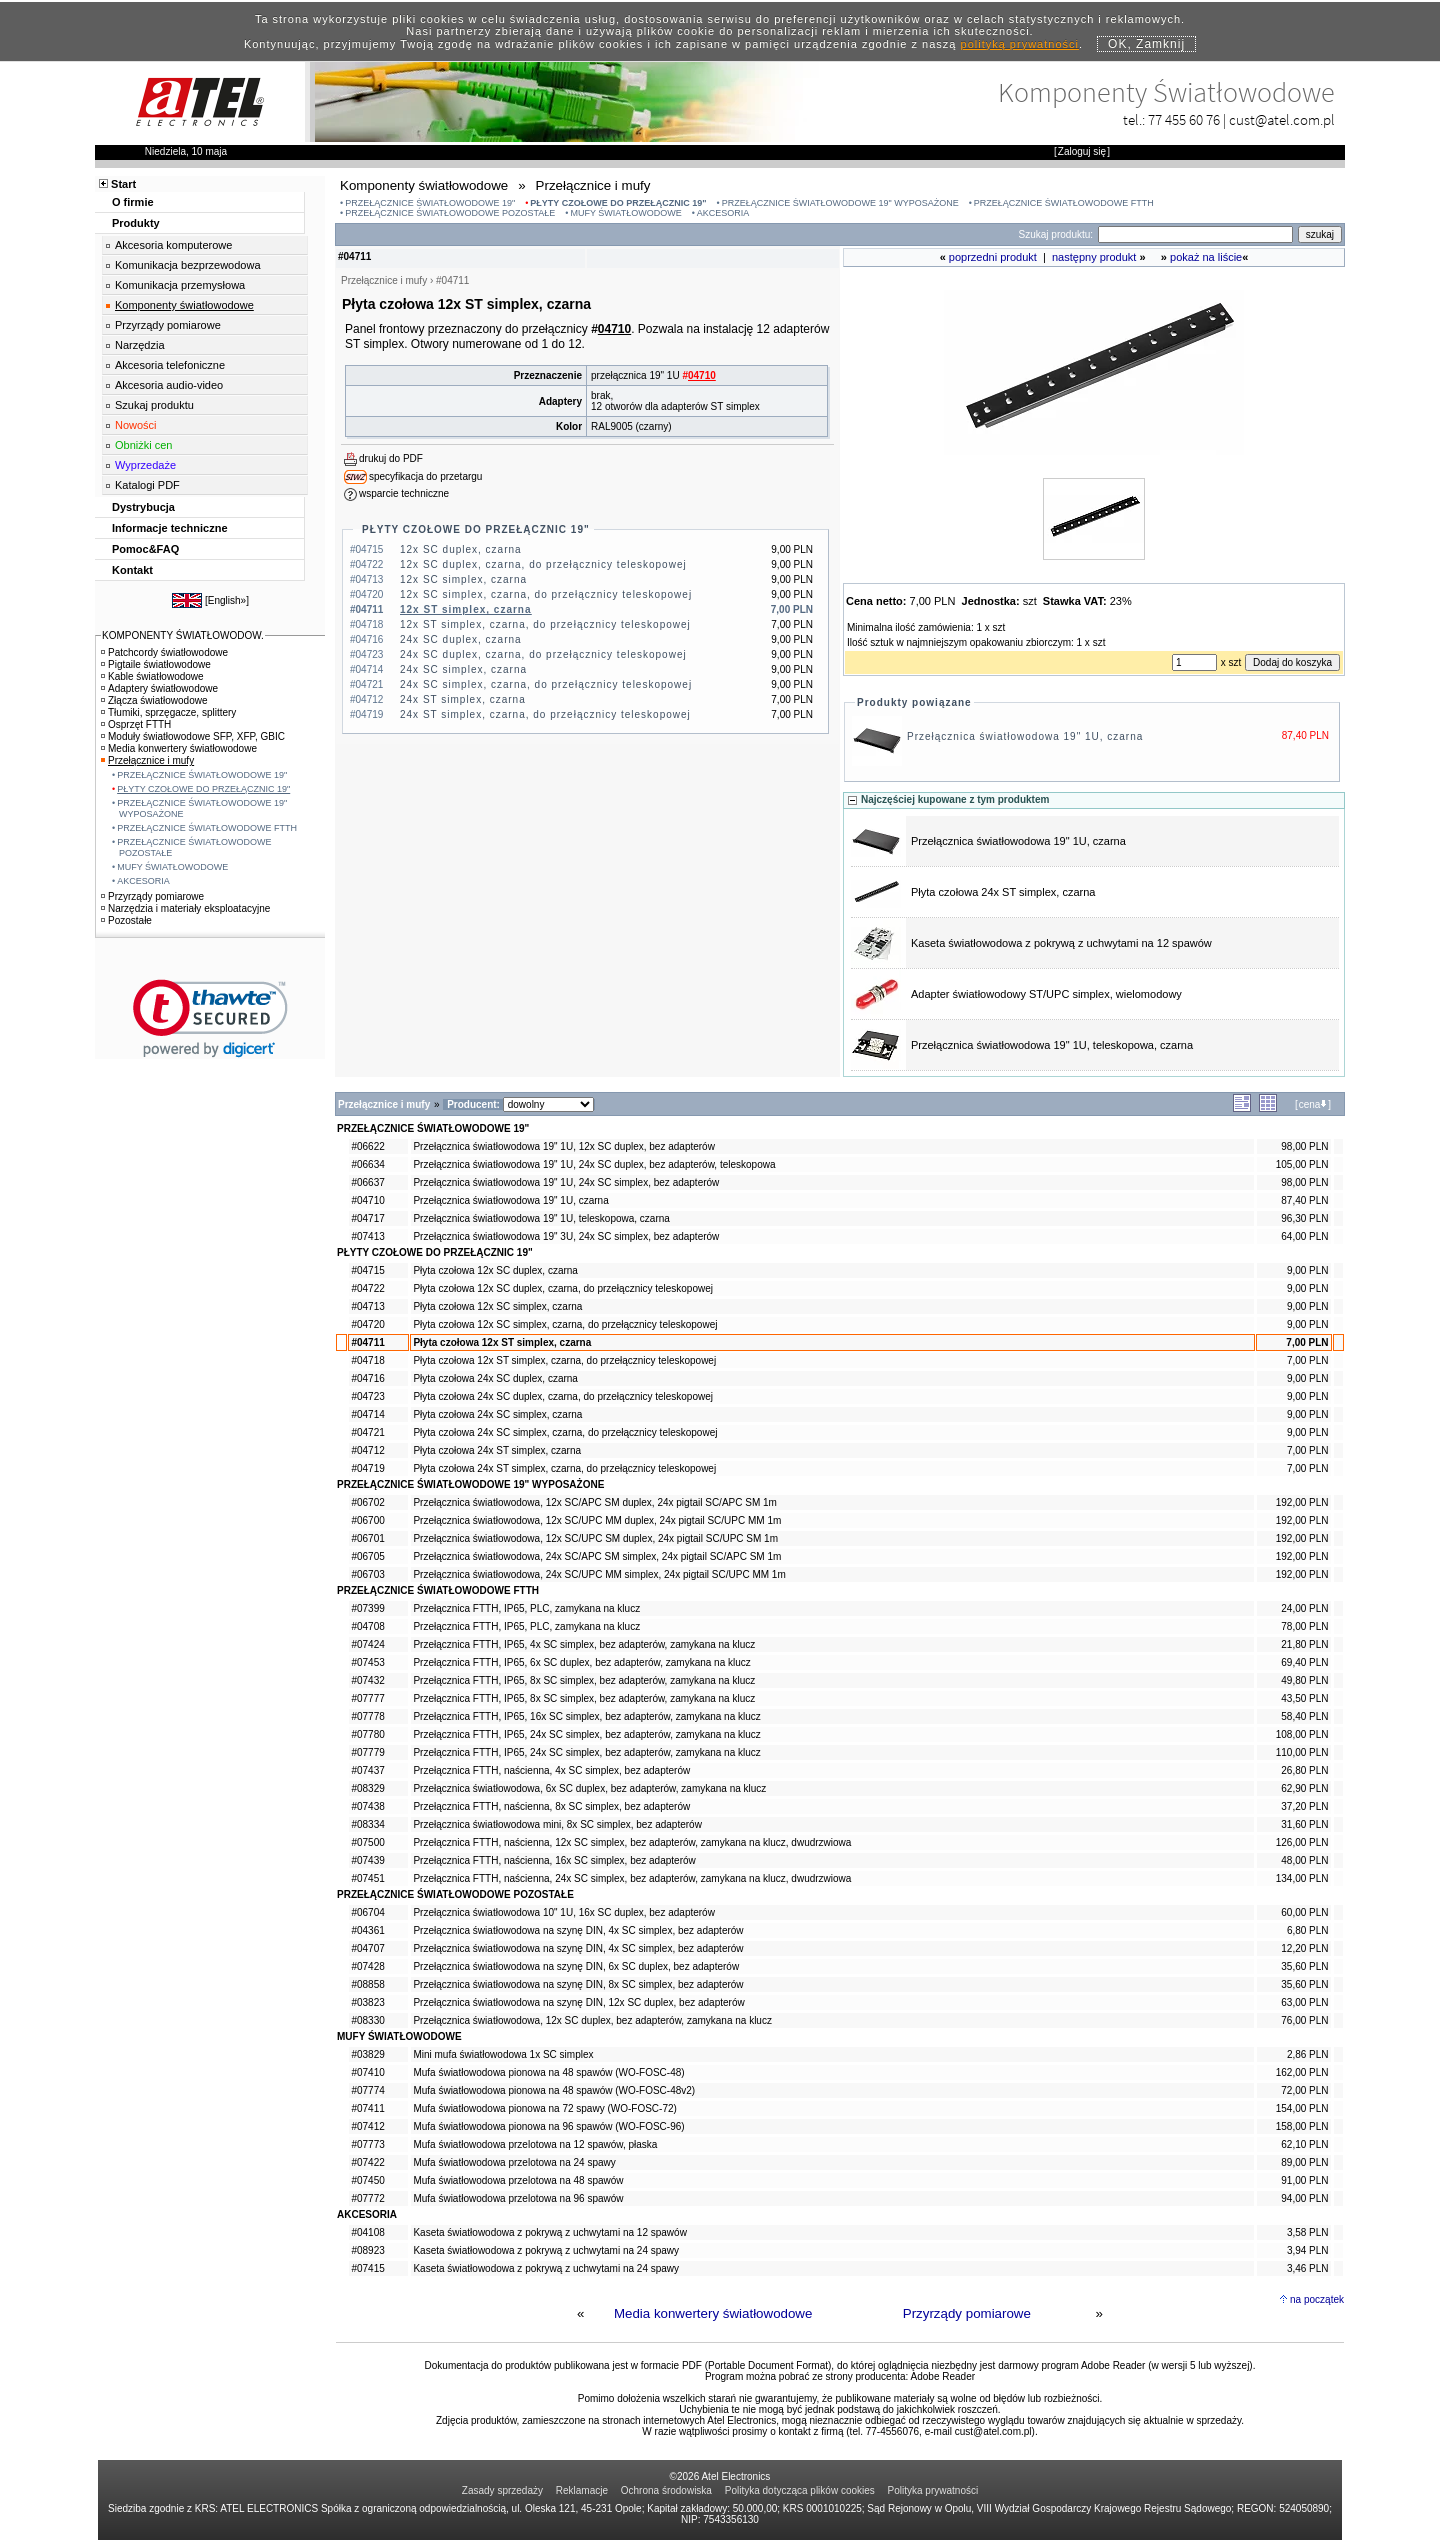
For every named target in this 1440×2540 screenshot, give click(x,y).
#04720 (367, 1324)
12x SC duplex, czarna (461, 549)
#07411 (367, 2108)
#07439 (367, 1860)
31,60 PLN (1304, 1824)
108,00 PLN (1302, 1734)
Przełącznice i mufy (147, 760)
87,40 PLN (1304, 1200)
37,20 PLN (1304, 1806)
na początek (1317, 2299)
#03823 (367, 2002)
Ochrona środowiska (666, 2490)
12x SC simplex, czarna (463, 579)
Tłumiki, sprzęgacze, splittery (168, 712)
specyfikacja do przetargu (425, 476)
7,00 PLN (1307, 1342)
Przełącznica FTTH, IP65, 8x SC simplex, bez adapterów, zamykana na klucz (584, 1680)
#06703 (367, 1574)
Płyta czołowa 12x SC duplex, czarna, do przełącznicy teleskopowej (563, 1288)
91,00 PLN (1304, 2180)
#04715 (367, 1270)
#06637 (367, 1182)
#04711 (367, 1342)
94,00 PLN (1304, 2198)
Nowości (136, 425)
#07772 (367, 2198)
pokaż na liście (1206, 257)
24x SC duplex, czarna (461, 639)
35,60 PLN (1304, 1966)
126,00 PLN (1302, 1842)
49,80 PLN (1304, 1680)
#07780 (367, 1734)
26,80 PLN (1304, 1770)
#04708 (367, 1626)
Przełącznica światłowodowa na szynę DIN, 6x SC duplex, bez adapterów (576, 1966)
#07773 (367, 2144)
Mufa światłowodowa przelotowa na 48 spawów (518, 2180)
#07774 (367, 2090)
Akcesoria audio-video (169, 385)
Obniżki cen (143, 445)
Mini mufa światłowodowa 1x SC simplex (503, 2054)
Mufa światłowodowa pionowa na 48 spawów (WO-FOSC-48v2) (554, 2090)
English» (227, 600)
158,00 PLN (1302, 2126)
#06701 (367, 1538)
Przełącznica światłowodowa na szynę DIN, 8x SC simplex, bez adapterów (578, 1984)
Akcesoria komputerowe (173, 245)
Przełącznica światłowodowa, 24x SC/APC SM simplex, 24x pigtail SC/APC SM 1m (597, 1556)
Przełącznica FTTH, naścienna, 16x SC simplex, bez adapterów (554, 1860)
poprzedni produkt (993, 257)
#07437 (367, 1770)
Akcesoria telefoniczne (170, 365)
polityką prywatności (1020, 44)
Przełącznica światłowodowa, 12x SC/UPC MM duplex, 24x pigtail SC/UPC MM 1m (597, 1520)
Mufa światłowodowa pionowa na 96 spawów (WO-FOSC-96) (548, 2126)
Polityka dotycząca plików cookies (800, 2490)
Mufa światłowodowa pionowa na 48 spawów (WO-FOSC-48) (548, 2072)
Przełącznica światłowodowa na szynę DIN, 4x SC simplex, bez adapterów (578, 1930)
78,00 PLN (1304, 1626)
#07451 (367, 1878)
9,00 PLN (1308, 1270)
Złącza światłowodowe (154, 700)
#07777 (367, 1698)
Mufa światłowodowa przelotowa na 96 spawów (518, 2198)
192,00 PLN (1302, 1502)
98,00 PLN (1304, 1146)
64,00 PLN (1304, 1236)
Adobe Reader (943, 2376)
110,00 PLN (1302, 1752)
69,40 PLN (1304, 1662)
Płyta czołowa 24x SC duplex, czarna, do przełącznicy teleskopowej (563, 1396)
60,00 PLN (1304, 1912)
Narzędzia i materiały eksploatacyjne (185, 908)
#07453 (367, 1662)
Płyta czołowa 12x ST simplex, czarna (502, 1342)
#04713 (367, 1306)
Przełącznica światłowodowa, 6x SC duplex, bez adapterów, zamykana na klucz (589, 1788)
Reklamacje (582, 2490)
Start (123, 184)
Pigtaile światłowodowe (156, 664)
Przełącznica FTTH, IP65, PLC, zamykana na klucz (526, 1608)
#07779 (367, 1752)
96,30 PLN (1304, 1218)
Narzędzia (140, 345)
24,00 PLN (1304, 1608)
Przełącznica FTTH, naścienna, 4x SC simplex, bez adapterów (551, 1770)
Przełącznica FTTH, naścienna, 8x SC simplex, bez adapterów (551, 1806)
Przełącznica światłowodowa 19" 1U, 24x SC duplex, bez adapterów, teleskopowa (594, 1164)
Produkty (136, 223)
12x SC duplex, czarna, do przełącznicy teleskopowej (543, 564)
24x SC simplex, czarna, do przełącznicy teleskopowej (546, 684)
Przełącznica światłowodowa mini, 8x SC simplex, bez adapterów (557, 1824)
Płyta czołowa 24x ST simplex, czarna (1003, 892)
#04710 (367, 1200)
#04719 (367, 1468)
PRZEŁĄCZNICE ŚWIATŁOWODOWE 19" (430, 203)
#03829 (367, 2054)
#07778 (367, 1716)
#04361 (367, 1930)
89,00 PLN (1304, 2162)
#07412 (367, 2126)
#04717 (367, 1218)
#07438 (367, 1806)
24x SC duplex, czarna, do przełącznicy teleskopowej (543, 654)
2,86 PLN (1308, 2054)
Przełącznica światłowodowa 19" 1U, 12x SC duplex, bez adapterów (564, 1146)
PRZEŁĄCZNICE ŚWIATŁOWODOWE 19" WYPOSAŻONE (840, 203)
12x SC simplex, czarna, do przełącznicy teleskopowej (546, 594)
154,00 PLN (1302, 2108)
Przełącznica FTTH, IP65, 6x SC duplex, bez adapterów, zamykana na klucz (581, 1662)
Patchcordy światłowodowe (164, 652)
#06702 (367, 1502)
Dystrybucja (143, 507)
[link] (210, 1018)
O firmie (133, 202)
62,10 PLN (1304, 2144)
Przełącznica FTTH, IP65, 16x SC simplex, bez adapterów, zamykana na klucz (586, 1716)
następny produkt (1094, 257)
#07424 (367, 1644)
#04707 (367, 1948)
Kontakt (132, 570)
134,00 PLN (1302, 1878)
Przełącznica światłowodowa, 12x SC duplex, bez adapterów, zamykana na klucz (592, 2020)
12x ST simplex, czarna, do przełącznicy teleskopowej (545, 624)
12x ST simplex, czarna (466, 609)
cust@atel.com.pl (1282, 119)
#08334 (367, 1824)
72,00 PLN (1304, 2090)
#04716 (367, 1378)
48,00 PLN (1304, 1860)
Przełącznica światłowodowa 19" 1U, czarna (1025, 736)
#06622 (367, 1146)
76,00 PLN (1304, 2020)
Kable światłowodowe (152, 676)
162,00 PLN (1302, 2072)
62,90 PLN (1304, 1788)
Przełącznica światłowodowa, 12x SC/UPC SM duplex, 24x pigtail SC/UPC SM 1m (595, 1538)
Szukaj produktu (154, 405)
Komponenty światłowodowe (184, 305)
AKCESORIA (723, 213)
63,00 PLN (1304, 2002)
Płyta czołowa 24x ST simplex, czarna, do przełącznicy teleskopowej (564, 1468)
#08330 (367, 2020)
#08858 (367, 1984)
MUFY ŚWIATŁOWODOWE (626, 213)
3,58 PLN (1308, 2232)
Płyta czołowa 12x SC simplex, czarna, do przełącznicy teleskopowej (565, 1324)
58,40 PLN (1304, 1716)
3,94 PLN (1308, 2250)
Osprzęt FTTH (136, 724)
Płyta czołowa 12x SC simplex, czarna (497, 1306)
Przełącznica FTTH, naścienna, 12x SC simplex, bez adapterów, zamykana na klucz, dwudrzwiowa (632, 1842)
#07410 (367, 2072)
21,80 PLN (1304, 1644)
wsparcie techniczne (404, 493)
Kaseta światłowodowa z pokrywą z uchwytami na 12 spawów (1061, 943)
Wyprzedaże (145, 465)
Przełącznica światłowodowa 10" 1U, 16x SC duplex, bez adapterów (564, 1912)
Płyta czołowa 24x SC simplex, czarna (497, 1414)
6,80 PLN (1308, 1930)
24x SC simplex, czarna (463, 669)
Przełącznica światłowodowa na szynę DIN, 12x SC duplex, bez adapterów (578, 2002)
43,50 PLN (1304, 1698)
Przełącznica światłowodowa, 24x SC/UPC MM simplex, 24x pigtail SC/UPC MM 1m (599, 1574)
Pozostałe (126, 920)
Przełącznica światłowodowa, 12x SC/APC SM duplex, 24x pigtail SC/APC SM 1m (594, 1502)
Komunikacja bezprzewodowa (188, 265)
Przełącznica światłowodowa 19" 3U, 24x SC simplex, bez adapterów (566, 1236)
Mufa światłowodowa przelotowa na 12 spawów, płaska (535, 2144)
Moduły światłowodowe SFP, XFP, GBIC (193, 736)
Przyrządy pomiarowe (967, 2313)
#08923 (367, 2250)
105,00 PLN (1302, 1164)
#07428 (367, 1966)
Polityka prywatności (933, 2490)
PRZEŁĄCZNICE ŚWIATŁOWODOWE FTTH (1064, 203)
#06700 (367, 1520)
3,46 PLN (1308, 2268)
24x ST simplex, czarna (463, 699)
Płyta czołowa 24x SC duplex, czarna (495, 1378)
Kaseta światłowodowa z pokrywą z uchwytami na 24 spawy (546, 2250)
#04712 (367, 1450)
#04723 (367, 1396)
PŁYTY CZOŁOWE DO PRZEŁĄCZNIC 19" (618, 203)
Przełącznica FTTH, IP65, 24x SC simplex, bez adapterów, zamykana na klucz (586, 1734)
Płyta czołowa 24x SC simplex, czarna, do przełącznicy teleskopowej (565, 1432)
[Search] (1195, 234)
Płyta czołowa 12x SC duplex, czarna (495, 1270)
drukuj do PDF (391, 458)
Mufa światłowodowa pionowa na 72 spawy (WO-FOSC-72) (544, 2108)
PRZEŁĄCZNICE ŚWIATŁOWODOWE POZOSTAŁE (450, 213)
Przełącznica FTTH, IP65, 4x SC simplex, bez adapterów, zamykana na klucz (584, 1644)
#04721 (367, 1432)
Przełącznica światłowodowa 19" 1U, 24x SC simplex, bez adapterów (566, 1182)
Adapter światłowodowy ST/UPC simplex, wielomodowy (1046, 994)
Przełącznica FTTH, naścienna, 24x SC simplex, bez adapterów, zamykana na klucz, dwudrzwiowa (632, 1878)
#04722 (367, 1288)
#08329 (367, 1788)
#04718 (367, 1360)
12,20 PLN (1304, 1948)
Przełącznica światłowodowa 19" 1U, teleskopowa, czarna (1052, 1045)
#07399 (367, 1608)
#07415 (367, 2268)
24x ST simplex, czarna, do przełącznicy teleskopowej (545, 714)
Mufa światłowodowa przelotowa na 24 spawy (514, 2162)
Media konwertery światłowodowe (713, 2313)
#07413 (367, 1236)
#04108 (367, 2232)
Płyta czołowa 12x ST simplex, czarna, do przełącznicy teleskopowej (564, 1360)
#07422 (367, 2162)
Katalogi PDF (147, 485)
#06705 (367, 1556)
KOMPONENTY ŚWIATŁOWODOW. (183, 635)
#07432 (367, 1680)
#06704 (367, 1912)
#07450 (367, 2180)
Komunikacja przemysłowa (180, 285)
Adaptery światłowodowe (159, 688)
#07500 (367, 1842)
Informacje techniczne (170, 528)
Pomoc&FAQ (145, 549)
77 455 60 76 (1184, 119)
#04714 (367, 1414)
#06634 (367, 1164)
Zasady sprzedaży (502, 2490)
